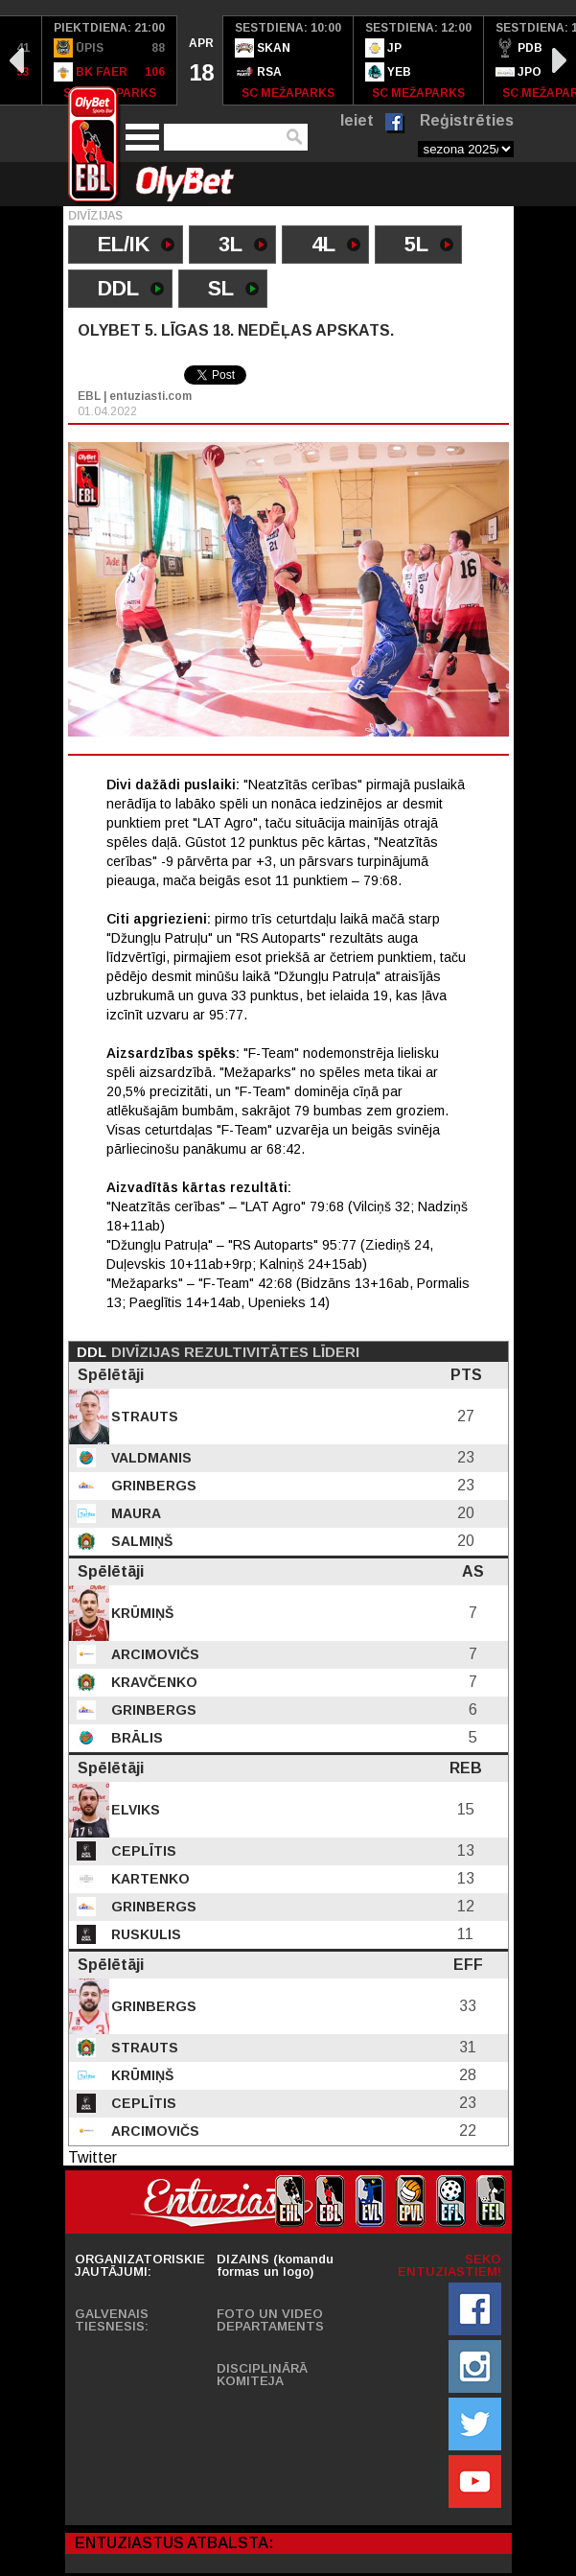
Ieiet (357, 120)
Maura (134, 1513)
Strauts (142, 1416)
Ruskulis (144, 1934)
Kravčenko (152, 1682)
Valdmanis (149, 1457)
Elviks (133, 1809)
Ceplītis (141, 1851)
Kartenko (148, 1878)
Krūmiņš (140, 1613)
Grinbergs (151, 1485)
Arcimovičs (153, 1654)
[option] (109, 60)
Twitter (92, 2157)
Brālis (135, 1737)
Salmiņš (140, 1541)
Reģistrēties (467, 120)
